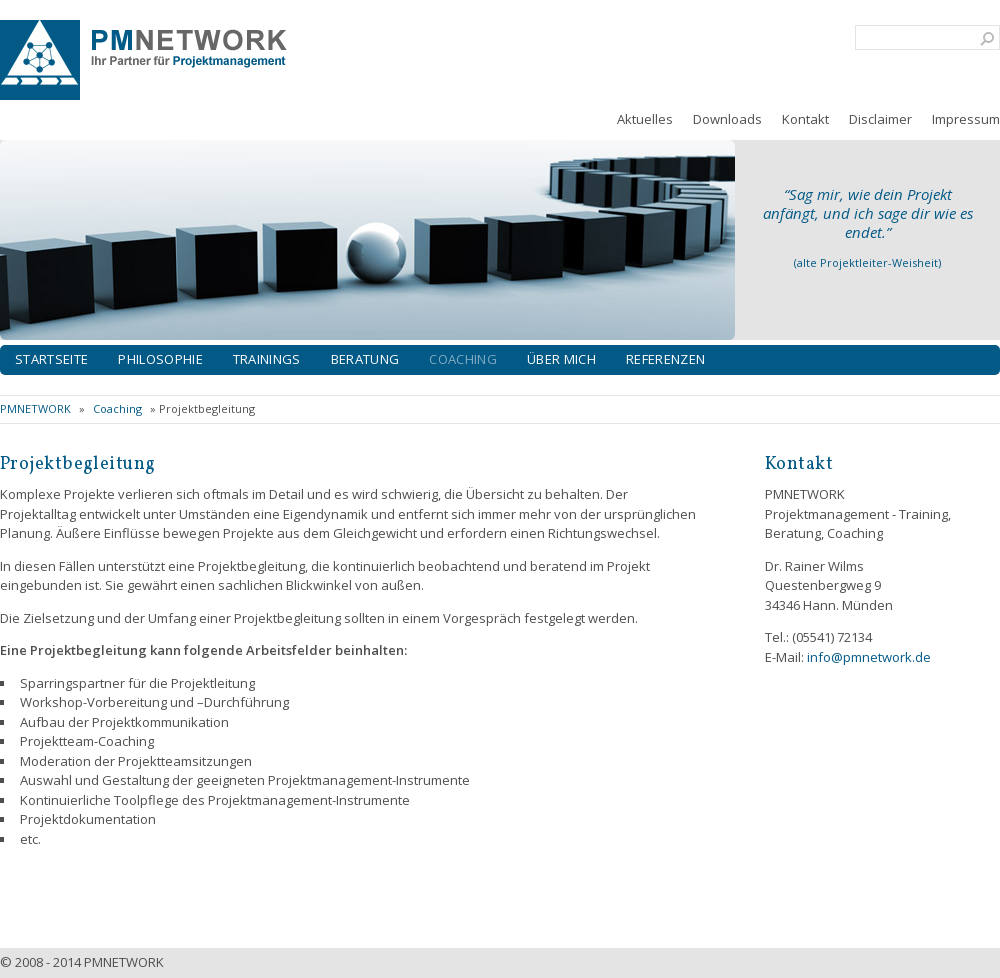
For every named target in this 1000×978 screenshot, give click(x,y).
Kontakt (805, 119)
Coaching (463, 359)
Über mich (561, 359)
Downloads (727, 119)
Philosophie (160, 359)
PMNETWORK (35, 408)
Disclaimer (880, 119)
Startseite (51, 359)
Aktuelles (645, 119)
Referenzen (665, 359)
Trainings (267, 359)
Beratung (365, 359)
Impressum (966, 119)
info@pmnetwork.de (869, 657)
